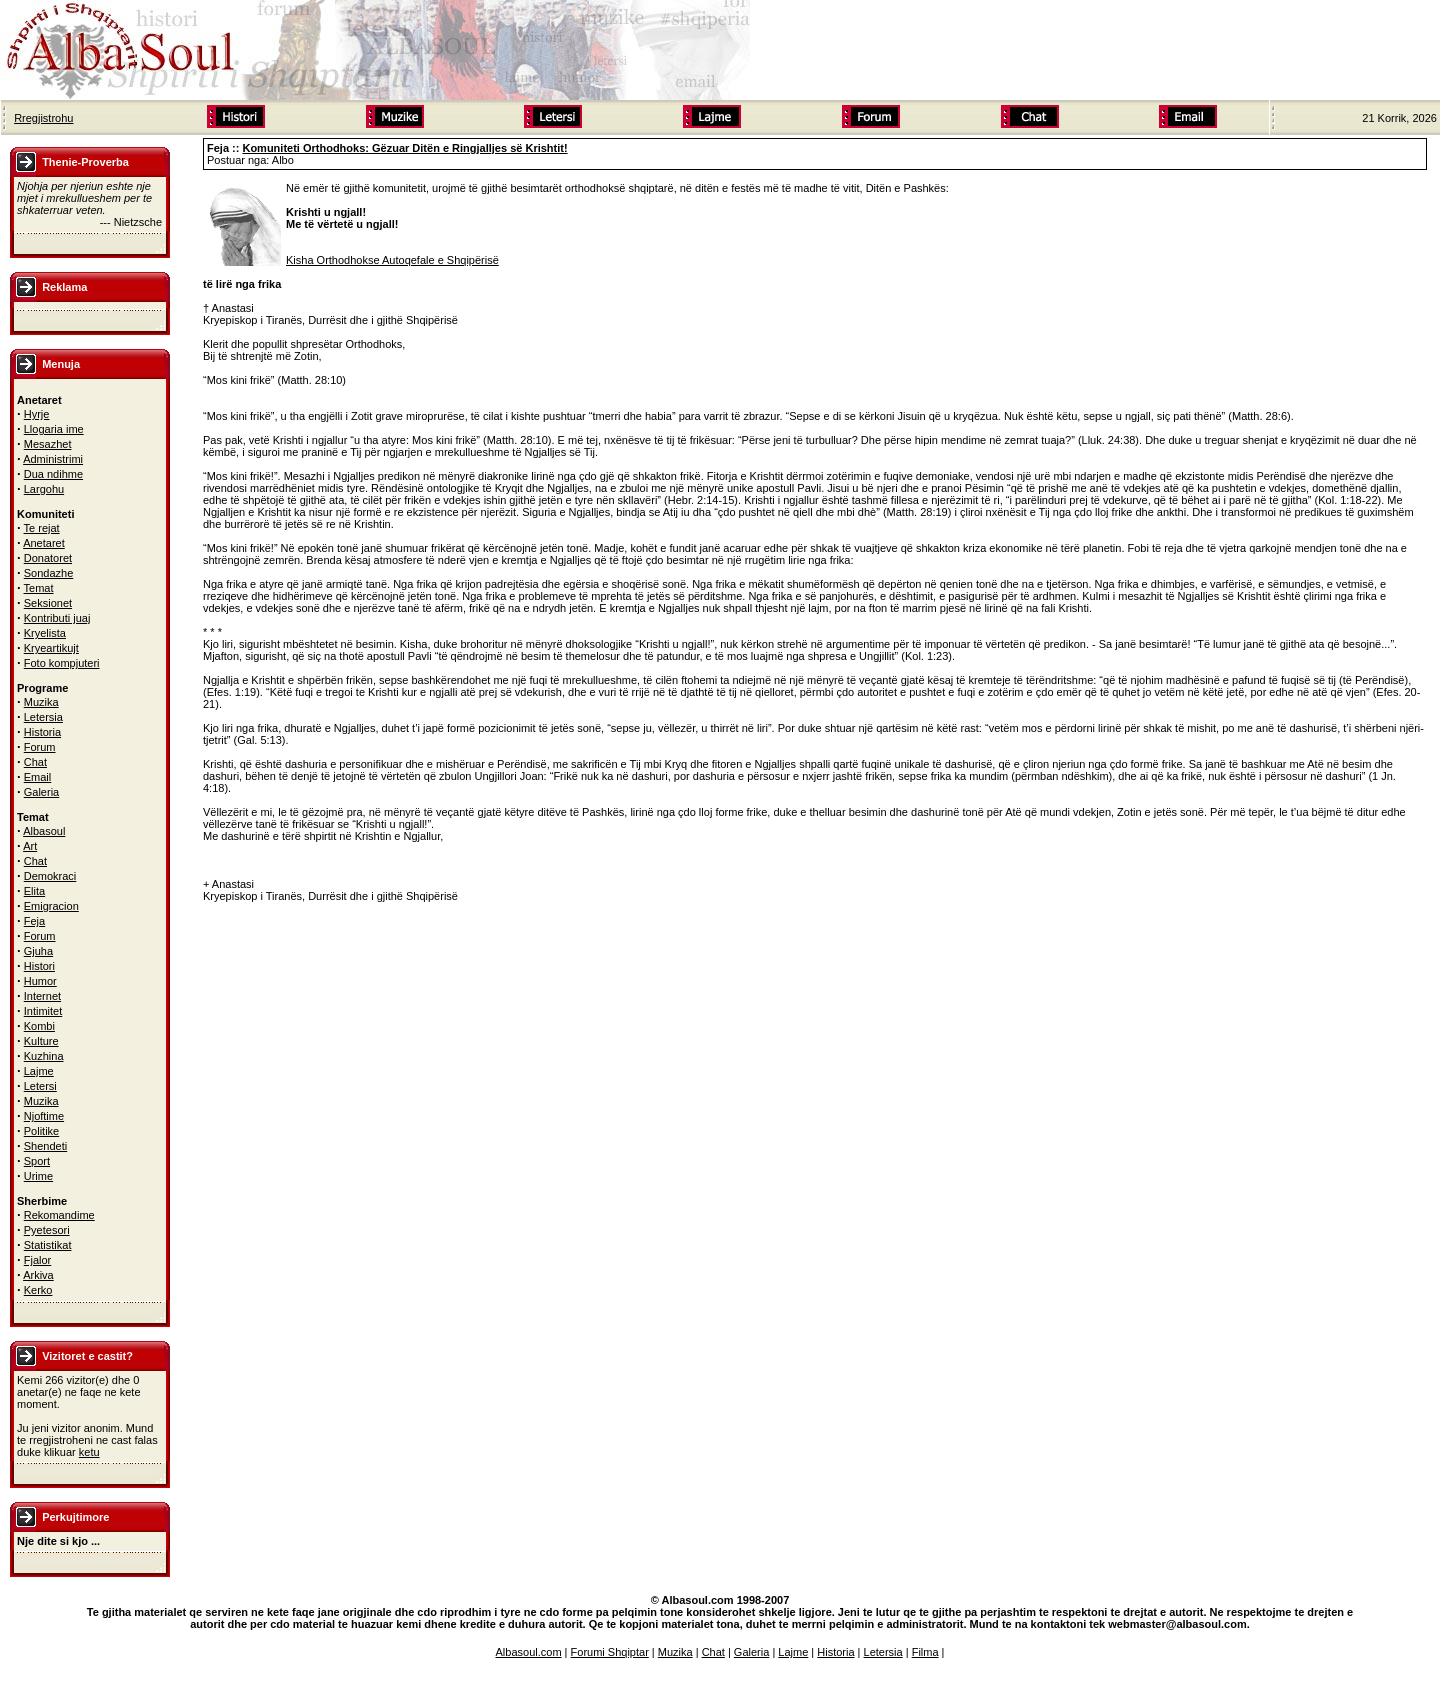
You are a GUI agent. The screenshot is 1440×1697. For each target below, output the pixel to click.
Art (30, 846)
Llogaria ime (54, 429)
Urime (38, 1176)
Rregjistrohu (43, 118)
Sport (37, 1161)
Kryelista (45, 633)
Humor (40, 981)
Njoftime (44, 1116)
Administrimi (53, 459)
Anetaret (44, 543)
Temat (39, 588)
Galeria (41, 792)
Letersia (43, 717)
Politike (41, 1131)
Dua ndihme (53, 474)
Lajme (39, 1071)
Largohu (44, 489)
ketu (89, 1452)
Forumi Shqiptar (610, 1652)
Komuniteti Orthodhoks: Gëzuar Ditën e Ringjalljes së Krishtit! (404, 148)
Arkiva (38, 1275)
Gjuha (38, 951)
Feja (34, 921)
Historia (42, 732)
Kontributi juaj (57, 618)
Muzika (41, 702)
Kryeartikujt (51, 648)
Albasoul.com (529, 1652)
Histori (39, 966)
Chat (35, 762)
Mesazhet (48, 444)
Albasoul (44, 831)
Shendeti (45, 1146)
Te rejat (42, 528)
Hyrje (37, 414)
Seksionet (48, 603)
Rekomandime (59, 1215)
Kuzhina (44, 1056)
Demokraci (50, 876)
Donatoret (48, 558)
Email (38, 777)
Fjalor (38, 1260)
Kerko (38, 1290)
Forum (40, 747)
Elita (34, 891)
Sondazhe (49, 573)
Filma (925, 1652)
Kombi (39, 1026)
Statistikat (48, 1245)
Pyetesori (47, 1230)
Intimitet (43, 1011)
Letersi (40, 1086)
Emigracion (51, 906)
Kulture (41, 1041)
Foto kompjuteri (62, 663)
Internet (42, 996)
